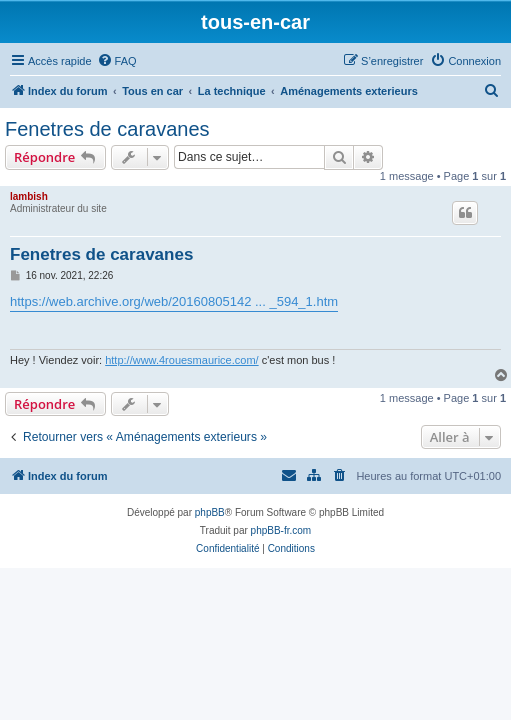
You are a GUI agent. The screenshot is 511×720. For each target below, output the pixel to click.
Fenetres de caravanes (107, 129)
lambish (29, 196)
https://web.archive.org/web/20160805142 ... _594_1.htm (174, 301)
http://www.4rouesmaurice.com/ (181, 360)
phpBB (210, 512)
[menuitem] (117, 61)
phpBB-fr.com (281, 530)
